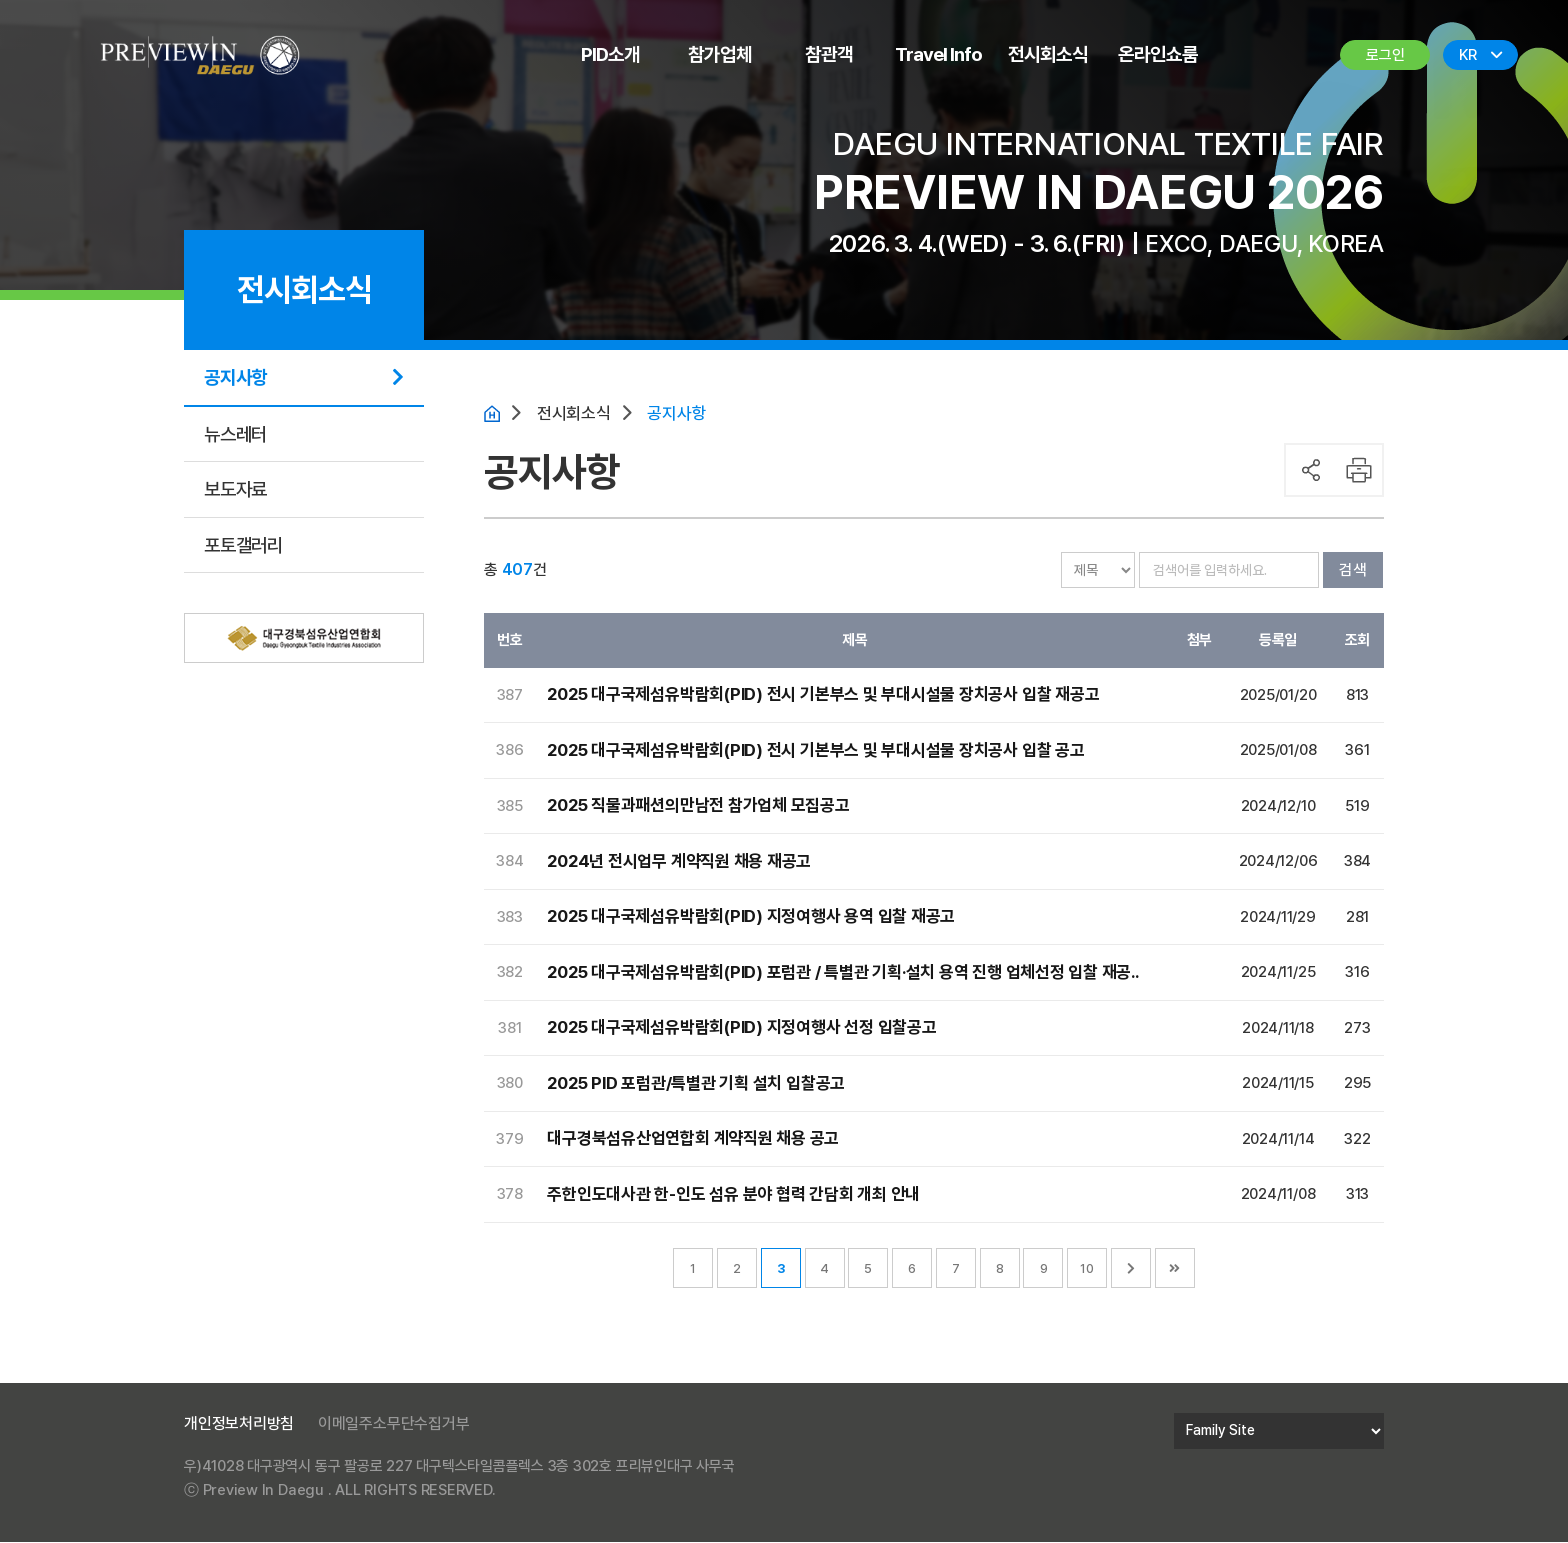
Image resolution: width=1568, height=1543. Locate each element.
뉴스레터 (235, 434)
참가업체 (720, 54)
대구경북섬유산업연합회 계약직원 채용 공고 (693, 1140)
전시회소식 (1048, 54)
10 (1087, 1269)
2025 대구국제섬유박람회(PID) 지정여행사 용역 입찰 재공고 (752, 918)
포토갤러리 (243, 545)
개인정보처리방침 (239, 1424)
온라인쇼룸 (1158, 54)
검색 (1353, 570)
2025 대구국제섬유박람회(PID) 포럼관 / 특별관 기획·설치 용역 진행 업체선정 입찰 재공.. (843, 973)
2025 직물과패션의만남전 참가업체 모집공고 (698, 807)
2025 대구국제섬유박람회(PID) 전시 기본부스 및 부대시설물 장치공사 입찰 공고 (816, 751)
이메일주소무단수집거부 (393, 1424)
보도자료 (235, 489)
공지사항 (235, 377)
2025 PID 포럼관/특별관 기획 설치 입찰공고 (696, 1084)
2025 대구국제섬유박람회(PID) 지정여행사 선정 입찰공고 (742, 1029)
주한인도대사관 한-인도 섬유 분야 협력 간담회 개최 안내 (733, 1195)
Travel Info (938, 54)
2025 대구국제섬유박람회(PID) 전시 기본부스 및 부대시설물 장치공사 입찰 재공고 (824, 696)
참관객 (829, 54)
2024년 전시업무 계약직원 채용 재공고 (678, 862)
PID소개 (610, 54)
